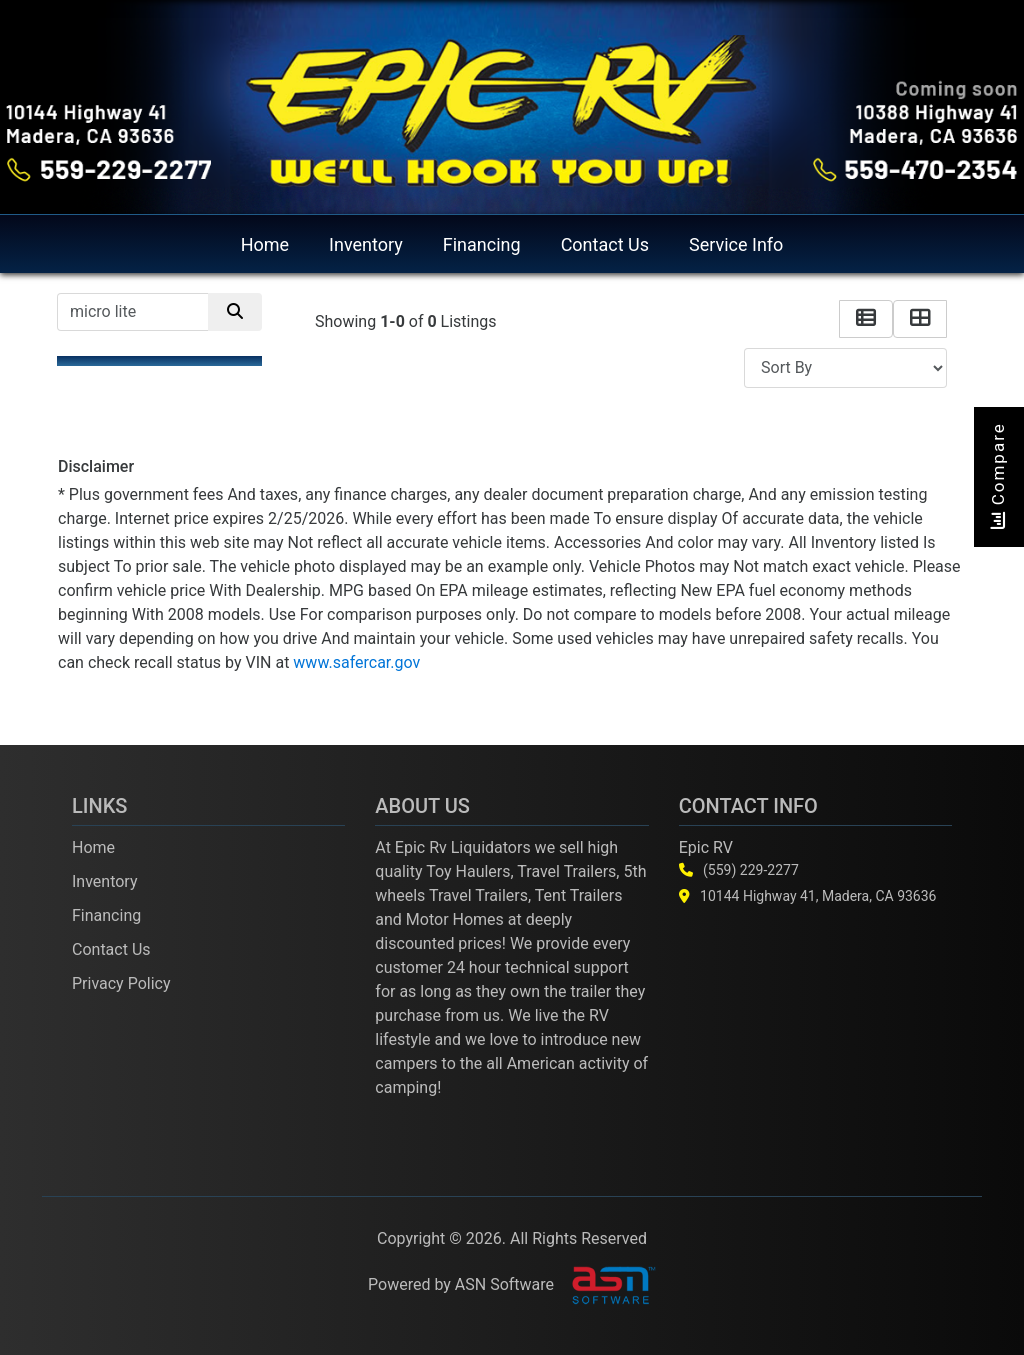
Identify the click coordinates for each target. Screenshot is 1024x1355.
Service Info (736, 244)
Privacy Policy (121, 983)
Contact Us (605, 244)
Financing (482, 244)
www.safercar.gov (356, 662)
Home (265, 244)
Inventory (366, 244)
